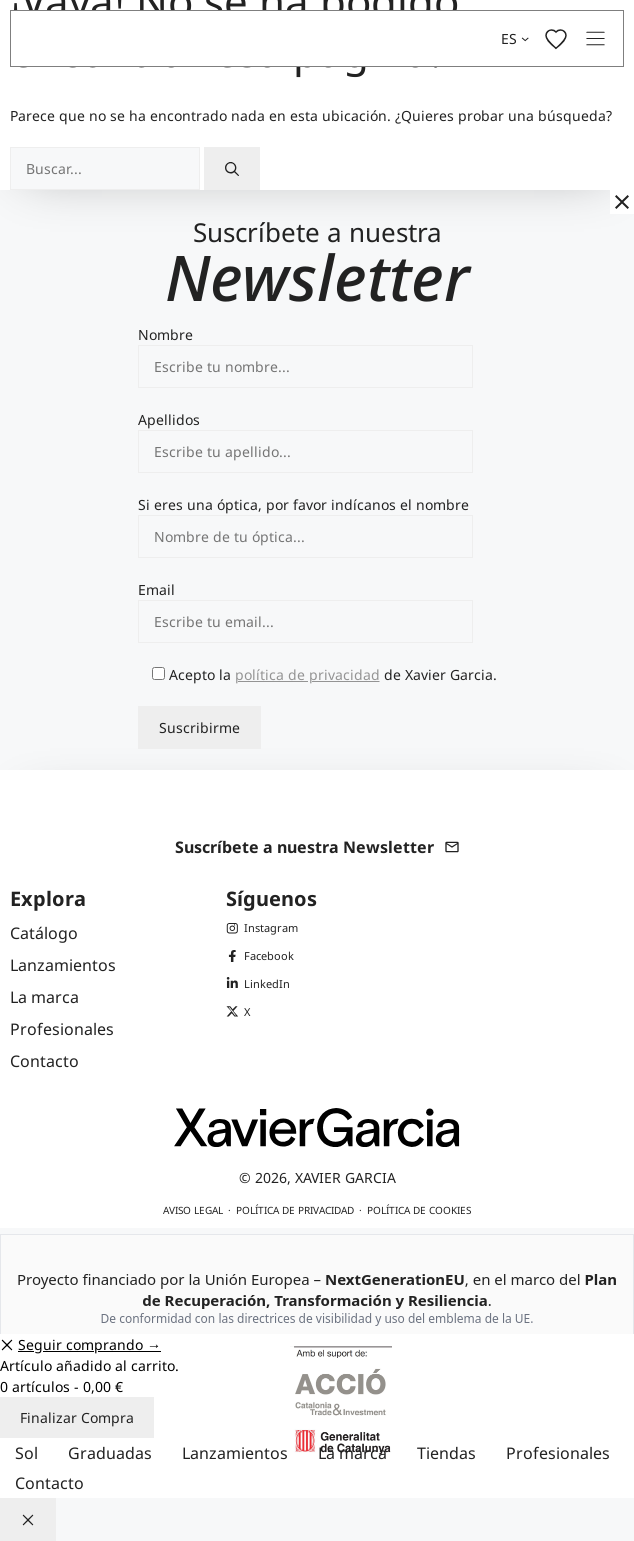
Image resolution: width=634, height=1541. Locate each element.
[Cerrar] (622, 202)
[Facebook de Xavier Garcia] (262, 956)
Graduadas (110, 1453)
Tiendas (446, 1453)
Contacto (49, 1483)
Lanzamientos (235, 1453)
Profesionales (558, 1453)
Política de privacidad (295, 1210)
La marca (352, 1453)
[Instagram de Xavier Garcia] (262, 928)
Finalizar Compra (77, 1417)
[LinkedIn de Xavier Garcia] (262, 984)
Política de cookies (419, 1210)
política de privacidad (307, 674)
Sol (26, 1453)
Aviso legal (193, 1210)
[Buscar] (232, 168)
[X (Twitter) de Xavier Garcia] (262, 1012)
